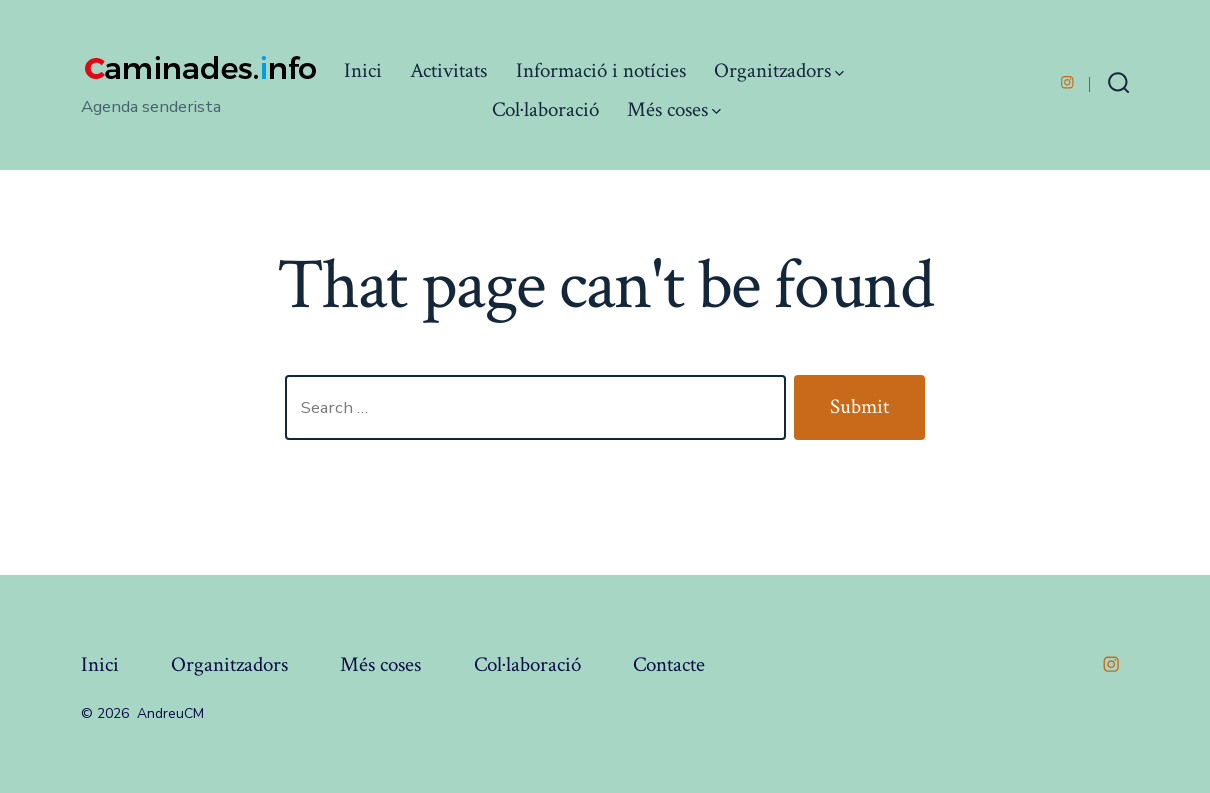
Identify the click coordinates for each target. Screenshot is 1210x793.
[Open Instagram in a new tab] (1067, 82)
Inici (363, 70)
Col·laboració (545, 109)
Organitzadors (779, 70)
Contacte (669, 664)
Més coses (674, 109)
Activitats (448, 70)
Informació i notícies (601, 70)
